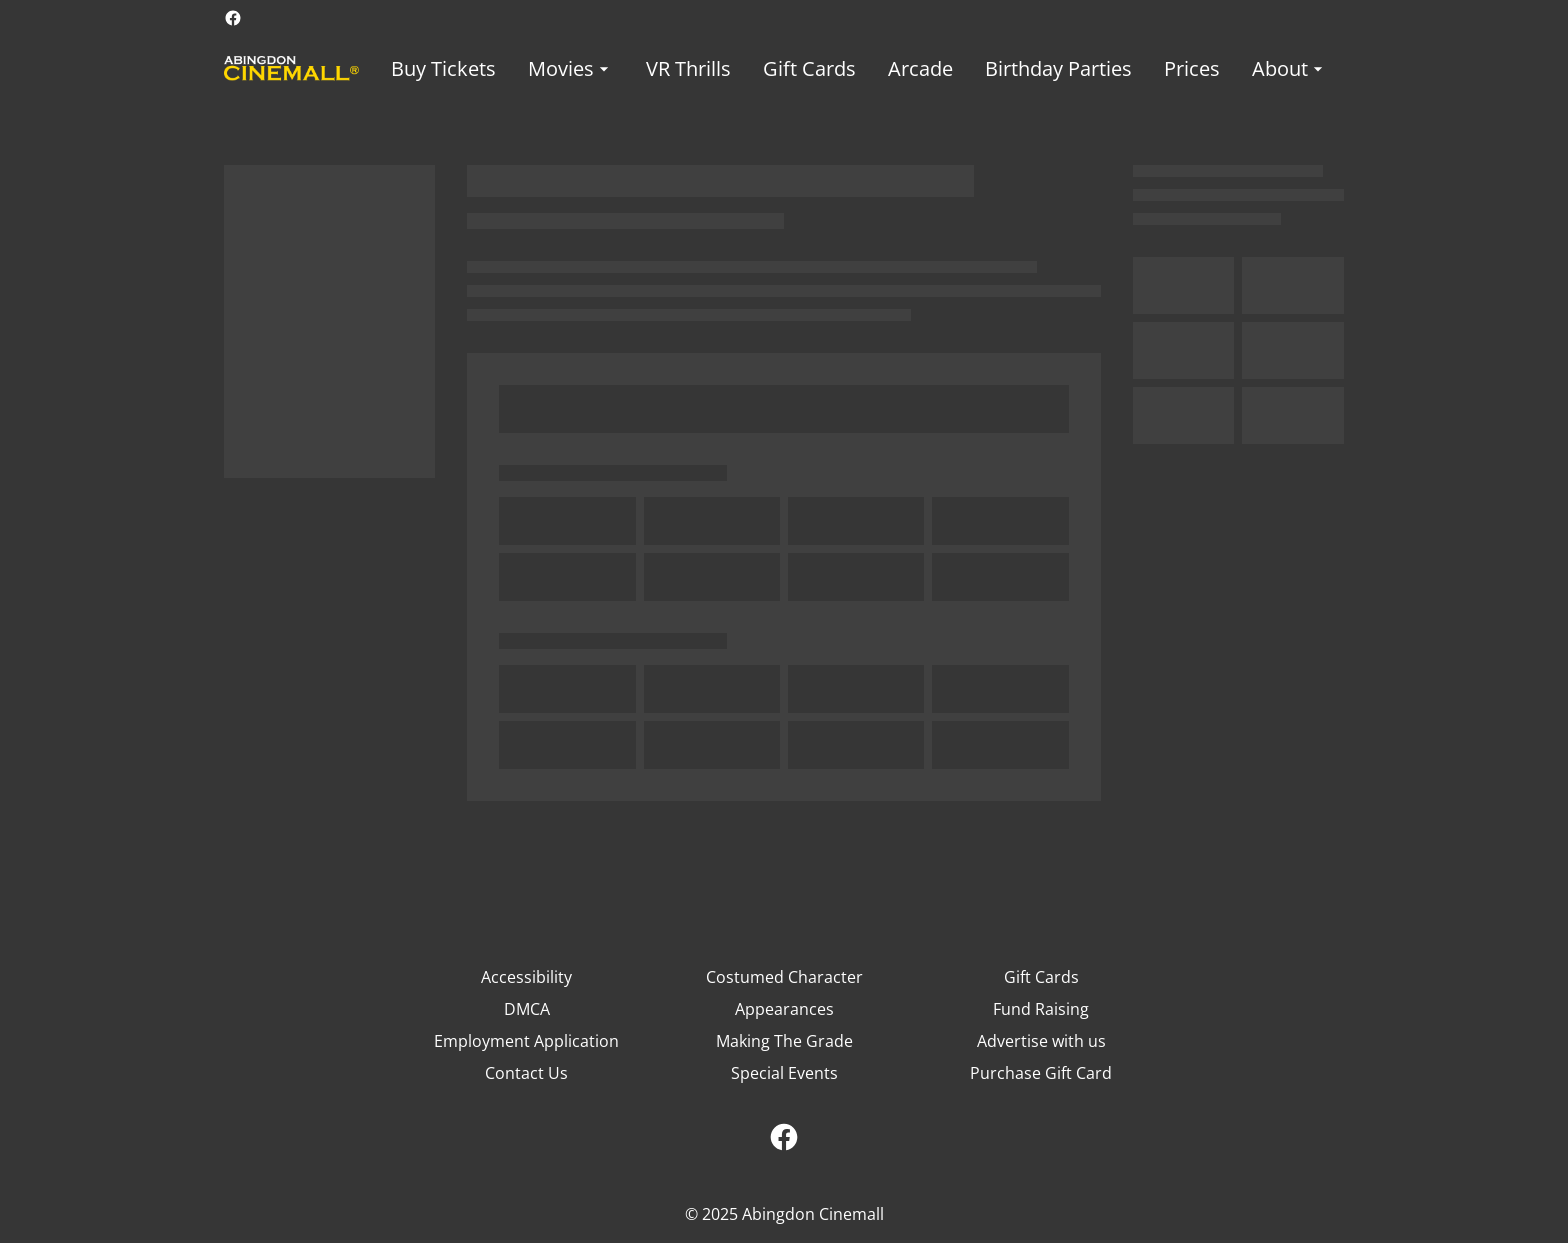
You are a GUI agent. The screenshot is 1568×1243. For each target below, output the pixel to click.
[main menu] (859, 68)
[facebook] (233, 18)
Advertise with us (1041, 1041)
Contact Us (526, 1073)
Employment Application (526, 1041)
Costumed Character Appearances (784, 993)
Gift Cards (1041, 977)
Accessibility (526, 977)
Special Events (784, 1073)
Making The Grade (784, 1041)
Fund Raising (1041, 1009)
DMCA (527, 1009)
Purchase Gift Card (1041, 1073)
